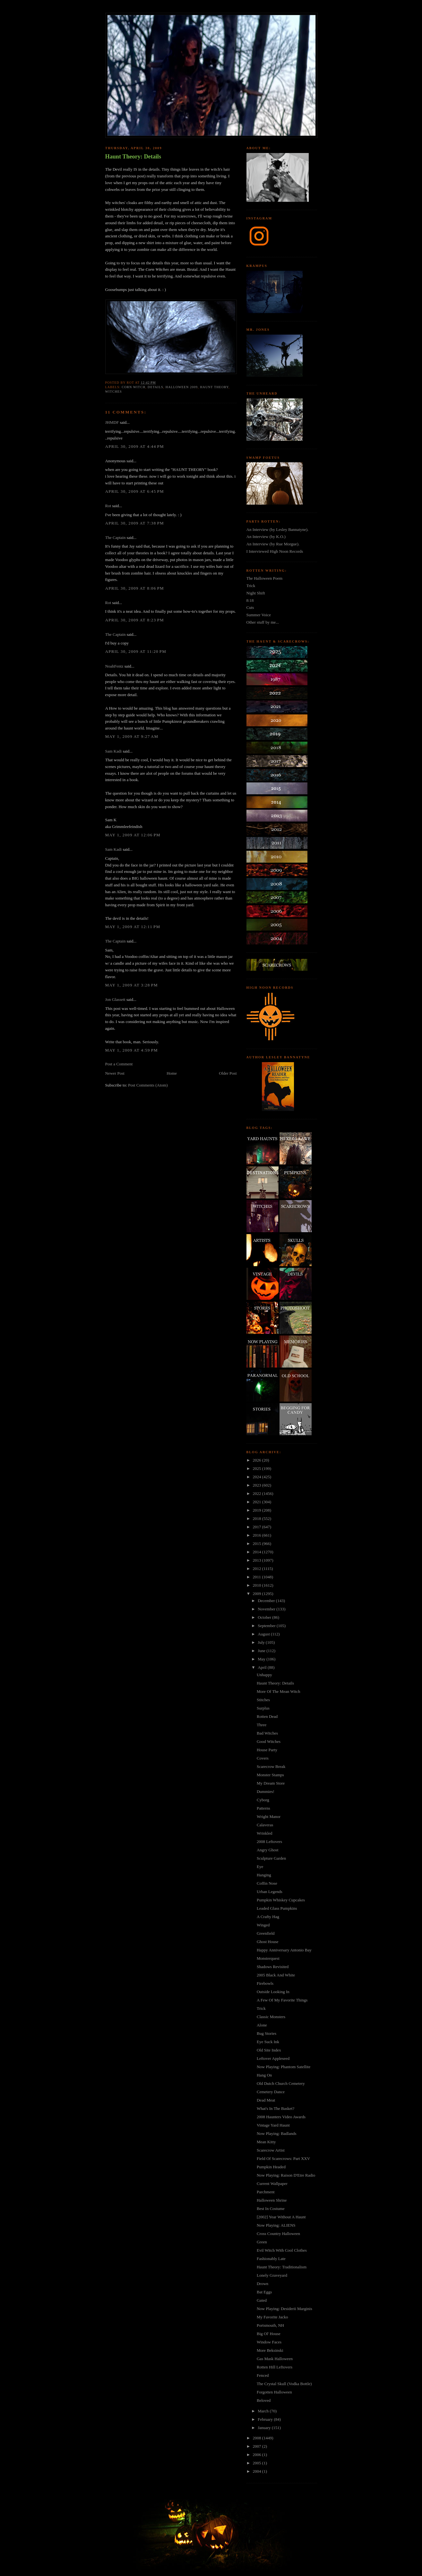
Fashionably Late (271, 2258)
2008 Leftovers (269, 1841)
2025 (257, 1468)
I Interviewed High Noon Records (274, 551)
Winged (263, 1925)
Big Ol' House (268, 2333)
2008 (257, 2437)
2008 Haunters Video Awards (281, 2116)
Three (261, 1724)
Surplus (263, 1708)
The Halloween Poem (264, 578)
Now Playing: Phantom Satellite (283, 2066)
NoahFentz (114, 666)
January (265, 2427)
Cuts (250, 607)
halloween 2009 (182, 387)
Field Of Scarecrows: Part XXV (283, 2158)
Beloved (264, 2400)
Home (172, 1073)
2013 (257, 1560)
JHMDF (112, 422)
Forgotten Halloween (274, 2392)
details (155, 387)
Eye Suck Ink (268, 2041)
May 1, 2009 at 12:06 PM (132, 834)
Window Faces (269, 2342)
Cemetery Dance (271, 2091)
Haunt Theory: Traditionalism (281, 2267)
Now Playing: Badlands (277, 2133)
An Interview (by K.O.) (266, 536)
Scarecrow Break (271, 1766)
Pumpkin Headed (271, 2166)
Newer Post (115, 1073)
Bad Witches (267, 1733)
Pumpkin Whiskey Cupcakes (281, 1900)
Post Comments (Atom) (148, 1085)
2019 (257, 1510)
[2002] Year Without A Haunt (281, 2216)
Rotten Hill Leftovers (274, 2367)
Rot (108, 505)
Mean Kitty (266, 2141)
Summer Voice (258, 614)
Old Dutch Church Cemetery (281, 2083)
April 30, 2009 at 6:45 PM (134, 491)
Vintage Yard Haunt (273, 2125)
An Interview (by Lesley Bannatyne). (277, 529)
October (265, 1617)
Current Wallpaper (272, 2183)
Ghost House (268, 1941)
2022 (257, 1493)
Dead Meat (266, 2100)
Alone (262, 2025)
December (267, 1600)
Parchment (266, 2191)
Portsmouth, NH (270, 2325)
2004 (257, 2471)
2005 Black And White (276, 1975)
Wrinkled (264, 1833)
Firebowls (265, 1983)
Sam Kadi (113, 751)
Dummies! (265, 1791)
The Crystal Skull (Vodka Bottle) (284, 2383)
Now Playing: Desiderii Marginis (284, 2308)
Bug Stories (266, 2033)
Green (262, 2241)
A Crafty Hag (268, 1916)
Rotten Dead (267, 1716)
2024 (257, 1476)
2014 (257, 1551)
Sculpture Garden (271, 1858)
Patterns (263, 1808)
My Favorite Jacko (272, 2317)
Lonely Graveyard (272, 2275)
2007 (257, 2446)
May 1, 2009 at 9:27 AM (132, 736)
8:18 (250, 600)
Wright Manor (268, 1816)
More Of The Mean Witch (278, 1691)
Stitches (263, 1699)
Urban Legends (269, 1891)
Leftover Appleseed (273, 2058)
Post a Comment (119, 1064)
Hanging (264, 1874)
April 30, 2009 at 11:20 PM (136, 651)
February (266, 2419)
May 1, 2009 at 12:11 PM (132, 926)
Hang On (264, 2075)
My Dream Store (271, 1783)
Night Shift (255, 593)
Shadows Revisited (273, 1966)
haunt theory (214, 387)
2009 (257, 1593)
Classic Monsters (271, 2016)
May (262, 1659)
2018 (257, 1518)
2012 (257, 1568)
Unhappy (264, 1674)
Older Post (228, 1073)
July (262, 1642)
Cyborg (263, 1799)
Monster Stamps (270, 1774)
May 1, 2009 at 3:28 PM (131, 985)
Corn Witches (157, 269)
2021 (257, 1501)
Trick (250, 585)
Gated (262, 2300)
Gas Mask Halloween (275, 2358)
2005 (257, 2463)
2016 (257, 1535)
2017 (257, 1526)
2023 (257, 1485)
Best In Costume (271, 2208)
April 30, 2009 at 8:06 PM (134, 588)
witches (113, 391)
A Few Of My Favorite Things (282, 2000)
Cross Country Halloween (278, 2233)
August (264, 1634)
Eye (260, 1866)
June (262, 1650)
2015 (257, 1543)
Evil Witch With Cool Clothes (282, 2250)
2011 (257, 1576)
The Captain (115, 537)
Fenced (263, 2375)
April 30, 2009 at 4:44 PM (134, 446)
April (263, 1667)
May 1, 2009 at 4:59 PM (131, 1050)
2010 (257, 1585)
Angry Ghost (268, 1849)
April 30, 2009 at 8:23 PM (134, 620)
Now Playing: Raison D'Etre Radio (286, 2175)
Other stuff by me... (262, 622)
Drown (262, 2283)
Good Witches (268, 1741)
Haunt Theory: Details (133, 156)
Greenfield (266, 1933)
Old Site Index (269, 2050)
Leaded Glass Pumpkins (277, 1908)
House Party (267, 1749)
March (264, 2411)
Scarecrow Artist (271, 2150)
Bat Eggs (264, 2292)
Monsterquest (268, 1958)
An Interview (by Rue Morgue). (272, 544)
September (267, 1625)
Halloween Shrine (272, 2200)
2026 (257, 1460)
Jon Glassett (115, 999)
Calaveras (265, 1824)
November (267, 1609)
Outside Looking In (273, 1991)
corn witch (133, 387)
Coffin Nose (267, 1883)
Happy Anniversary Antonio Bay (284, 1950)
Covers (263, 1758)
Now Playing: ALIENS (276, 2225)
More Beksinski (270, 2350)
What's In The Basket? (275, 2108)
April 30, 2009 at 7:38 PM (134, 523)
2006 (257, 2454)
